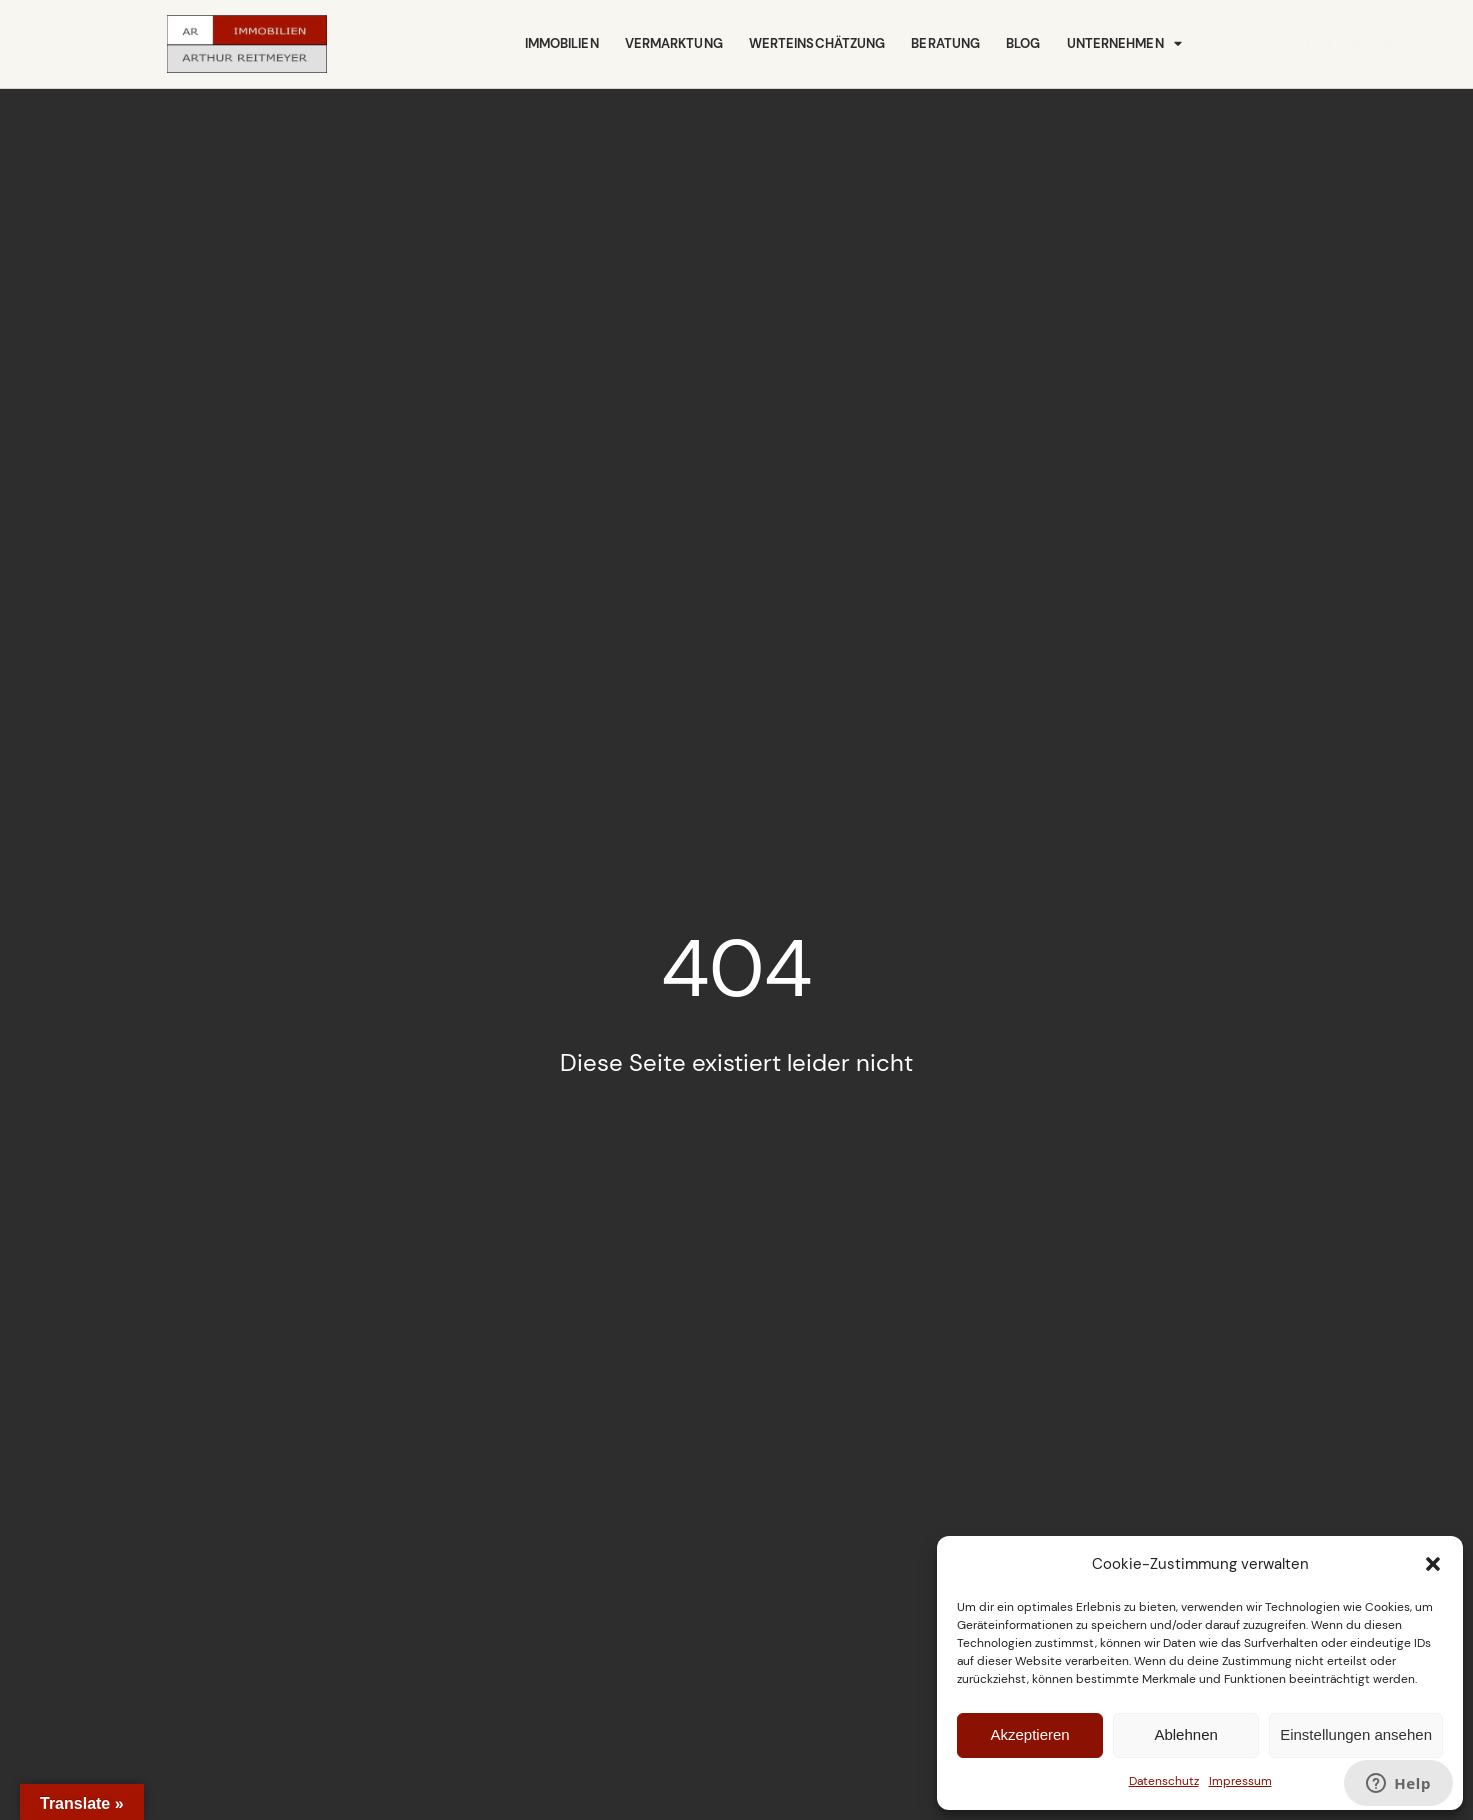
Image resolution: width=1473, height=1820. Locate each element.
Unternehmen (1124, 44)
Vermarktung (674, 43)
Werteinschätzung (817, 43)
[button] (1433, 1564)
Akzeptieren (1029, 1734)
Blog (1023, 43)
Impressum (1240, 1781)
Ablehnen (1185, 1734)
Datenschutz (1164, 1781)
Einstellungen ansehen (1356, 1734)
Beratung (945, 43)
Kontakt (1275, 44)
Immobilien (562, 43)
